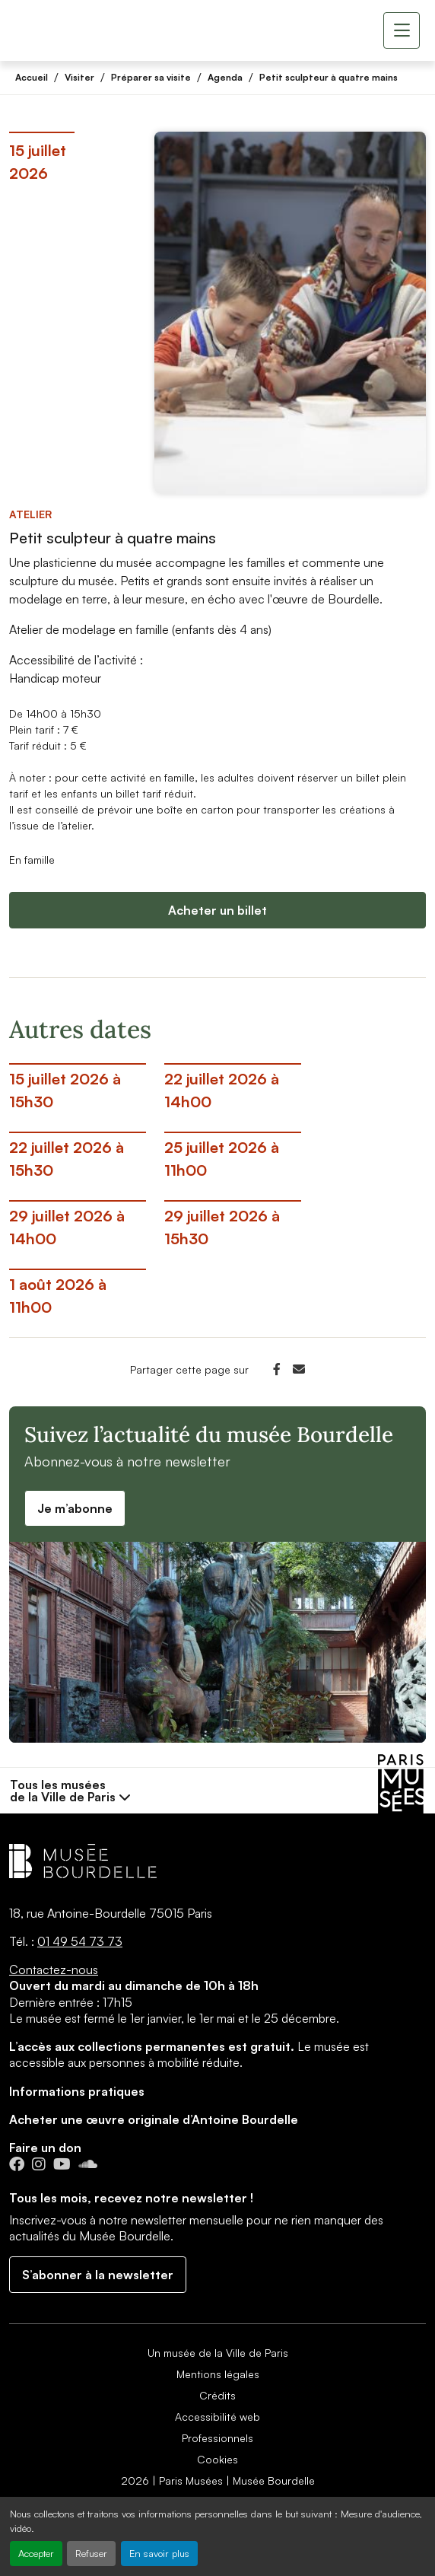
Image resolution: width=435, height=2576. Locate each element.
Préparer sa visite (151, 77)
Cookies (217, 2459)
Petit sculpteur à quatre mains (328, 77)
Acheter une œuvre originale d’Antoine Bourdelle (153, 2119)
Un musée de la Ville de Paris (218, 2352)
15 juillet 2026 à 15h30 (65, 1090)
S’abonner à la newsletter (97, 2274)
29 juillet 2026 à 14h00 (67, 1227)
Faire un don (45, 2147)
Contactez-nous (53, 1969)
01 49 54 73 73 (79, 1941)
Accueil (31, 77)
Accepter (36, 2553)
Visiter (79, 77)
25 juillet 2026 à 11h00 (221, 1159)
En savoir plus (159, 2553)
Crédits (217, 2395)
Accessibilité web (217, 2416)
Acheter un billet (217, 910)
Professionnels (217, 2437)
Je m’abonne (75, 1508)
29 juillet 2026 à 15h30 (222, 1227)
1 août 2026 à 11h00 (57, 1296)
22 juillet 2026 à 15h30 (66, 1159)
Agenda (225, 77)
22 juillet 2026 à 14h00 (221, 1090)
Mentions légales (217, 2373)
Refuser (91, 2553)
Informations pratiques (76, 2091)
